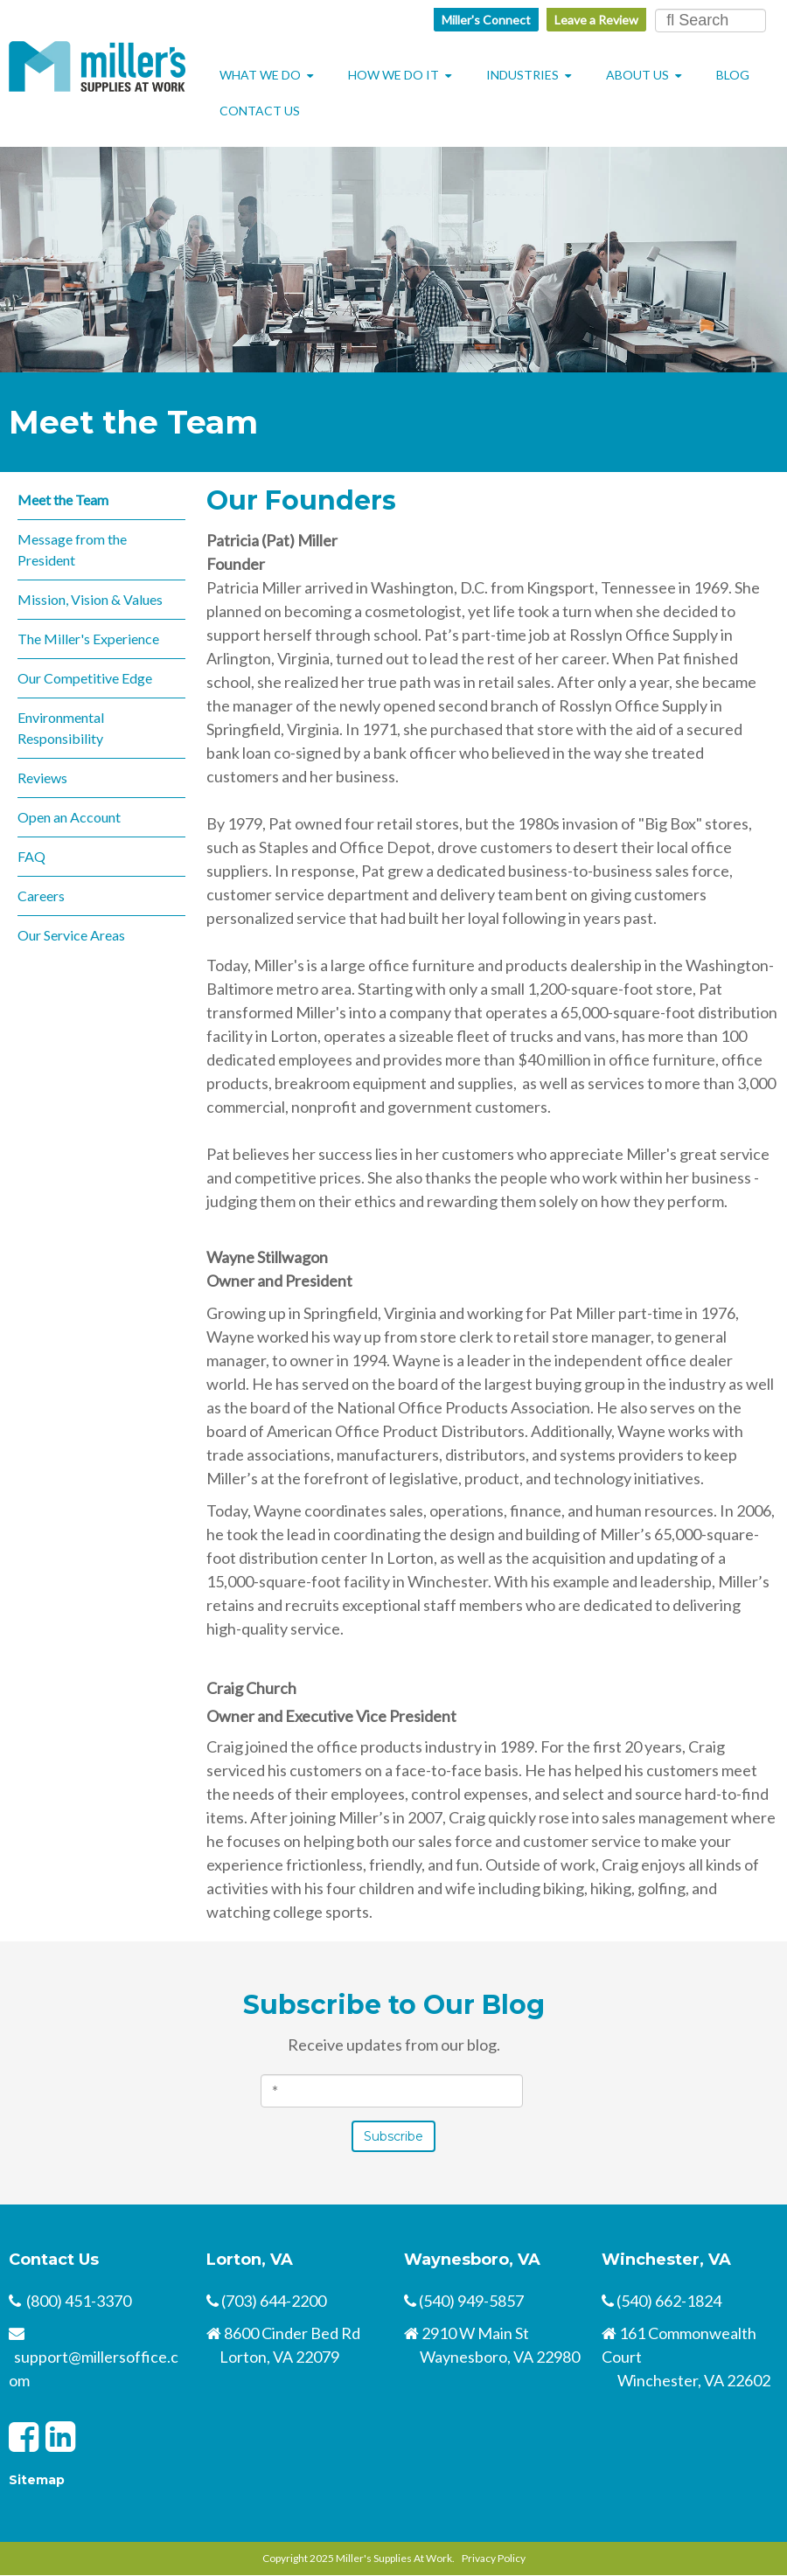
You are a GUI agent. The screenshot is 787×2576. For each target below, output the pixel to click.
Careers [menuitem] (41, 895)
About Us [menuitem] (637, 74)
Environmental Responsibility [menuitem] (60, 727)
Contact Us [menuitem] (259, 110)
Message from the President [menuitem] (72, 549)
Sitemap (37, 2480)
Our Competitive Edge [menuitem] (84, 678)
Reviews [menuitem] (42, 777)
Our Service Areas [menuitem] (71, 935)
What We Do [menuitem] (260, 74)
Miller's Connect (486, 19)
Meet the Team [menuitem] (62, 499)
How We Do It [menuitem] (393, 74)
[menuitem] (335, 101)
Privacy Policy (494, 2558)
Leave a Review (596, 19)
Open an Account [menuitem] (69, 817)
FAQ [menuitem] (31, 856)
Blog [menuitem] (732, 74)
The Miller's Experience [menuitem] (88, 638)
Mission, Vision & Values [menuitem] (90, 599)
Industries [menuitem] (522, 74)
